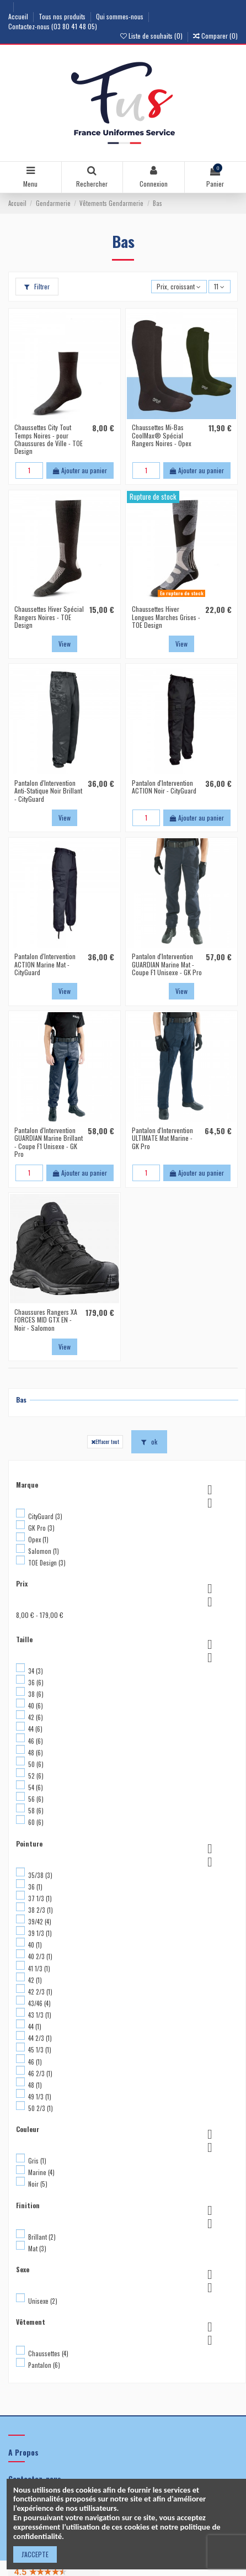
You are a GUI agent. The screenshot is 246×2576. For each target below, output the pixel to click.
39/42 (39, 1921)
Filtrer (37, 286)
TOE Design (47, 1562)
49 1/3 (39, 2096)
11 (219, 286)
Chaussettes (48, 2353)
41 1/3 (39, 1968)
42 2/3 (40, 1991)
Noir (37, 2184)
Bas (21, 1399)
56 (36, 1799)
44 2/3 (40, 2038)
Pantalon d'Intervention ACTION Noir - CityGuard (164, 786)
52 (36, 1775)
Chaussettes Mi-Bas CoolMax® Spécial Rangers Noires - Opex (161, 435)
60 (36, 1822)
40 (35, 1705)
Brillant (42, 2237)
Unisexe (42, 2301)
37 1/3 (40, 1898)
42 (35, 1717)
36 (36, 1682)
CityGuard (45, 1516)
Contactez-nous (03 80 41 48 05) (52, 26)
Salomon (43, 1551)
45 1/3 (39, 2049)
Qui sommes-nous (120, 16)
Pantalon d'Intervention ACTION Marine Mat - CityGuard (45, 964)
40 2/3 (40, 1956)
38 (36, 1694)
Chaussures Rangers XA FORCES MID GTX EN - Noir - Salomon (45, 1319)
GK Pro (41, 1528)
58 (36, 1810)
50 (36, 1764)
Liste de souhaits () (152, 35)
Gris (37, 2160)
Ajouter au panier (80, 470)
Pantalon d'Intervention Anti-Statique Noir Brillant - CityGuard (48, 790)
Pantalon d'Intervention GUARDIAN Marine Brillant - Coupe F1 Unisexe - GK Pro (48, 1142)
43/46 (39, 2003)
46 (35, 1741)
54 (35, 1787)
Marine (41, 2172)
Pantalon (44, 2365)
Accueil (19, 16)
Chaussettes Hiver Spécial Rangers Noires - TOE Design (49, 617)
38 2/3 (40, 1910)
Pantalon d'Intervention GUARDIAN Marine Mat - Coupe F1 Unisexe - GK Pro (167, 964)
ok (149, 1441)
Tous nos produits (63, 16)
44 (35, 1729)
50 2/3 (40, 2108)
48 (35, 1752)
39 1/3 (40, 1933)
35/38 (40, 1875)
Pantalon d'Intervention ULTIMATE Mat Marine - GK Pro (162, 1138)
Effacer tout (105, 1441)
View (64, 643)
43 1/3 (39, 2015)
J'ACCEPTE (35, 2554)
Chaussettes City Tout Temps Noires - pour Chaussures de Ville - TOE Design (48, 439)
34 (35, 1671)
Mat (37, 2248)
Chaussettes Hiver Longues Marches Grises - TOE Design (166, 617)
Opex (38, 1539)
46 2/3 (40, 2073)
